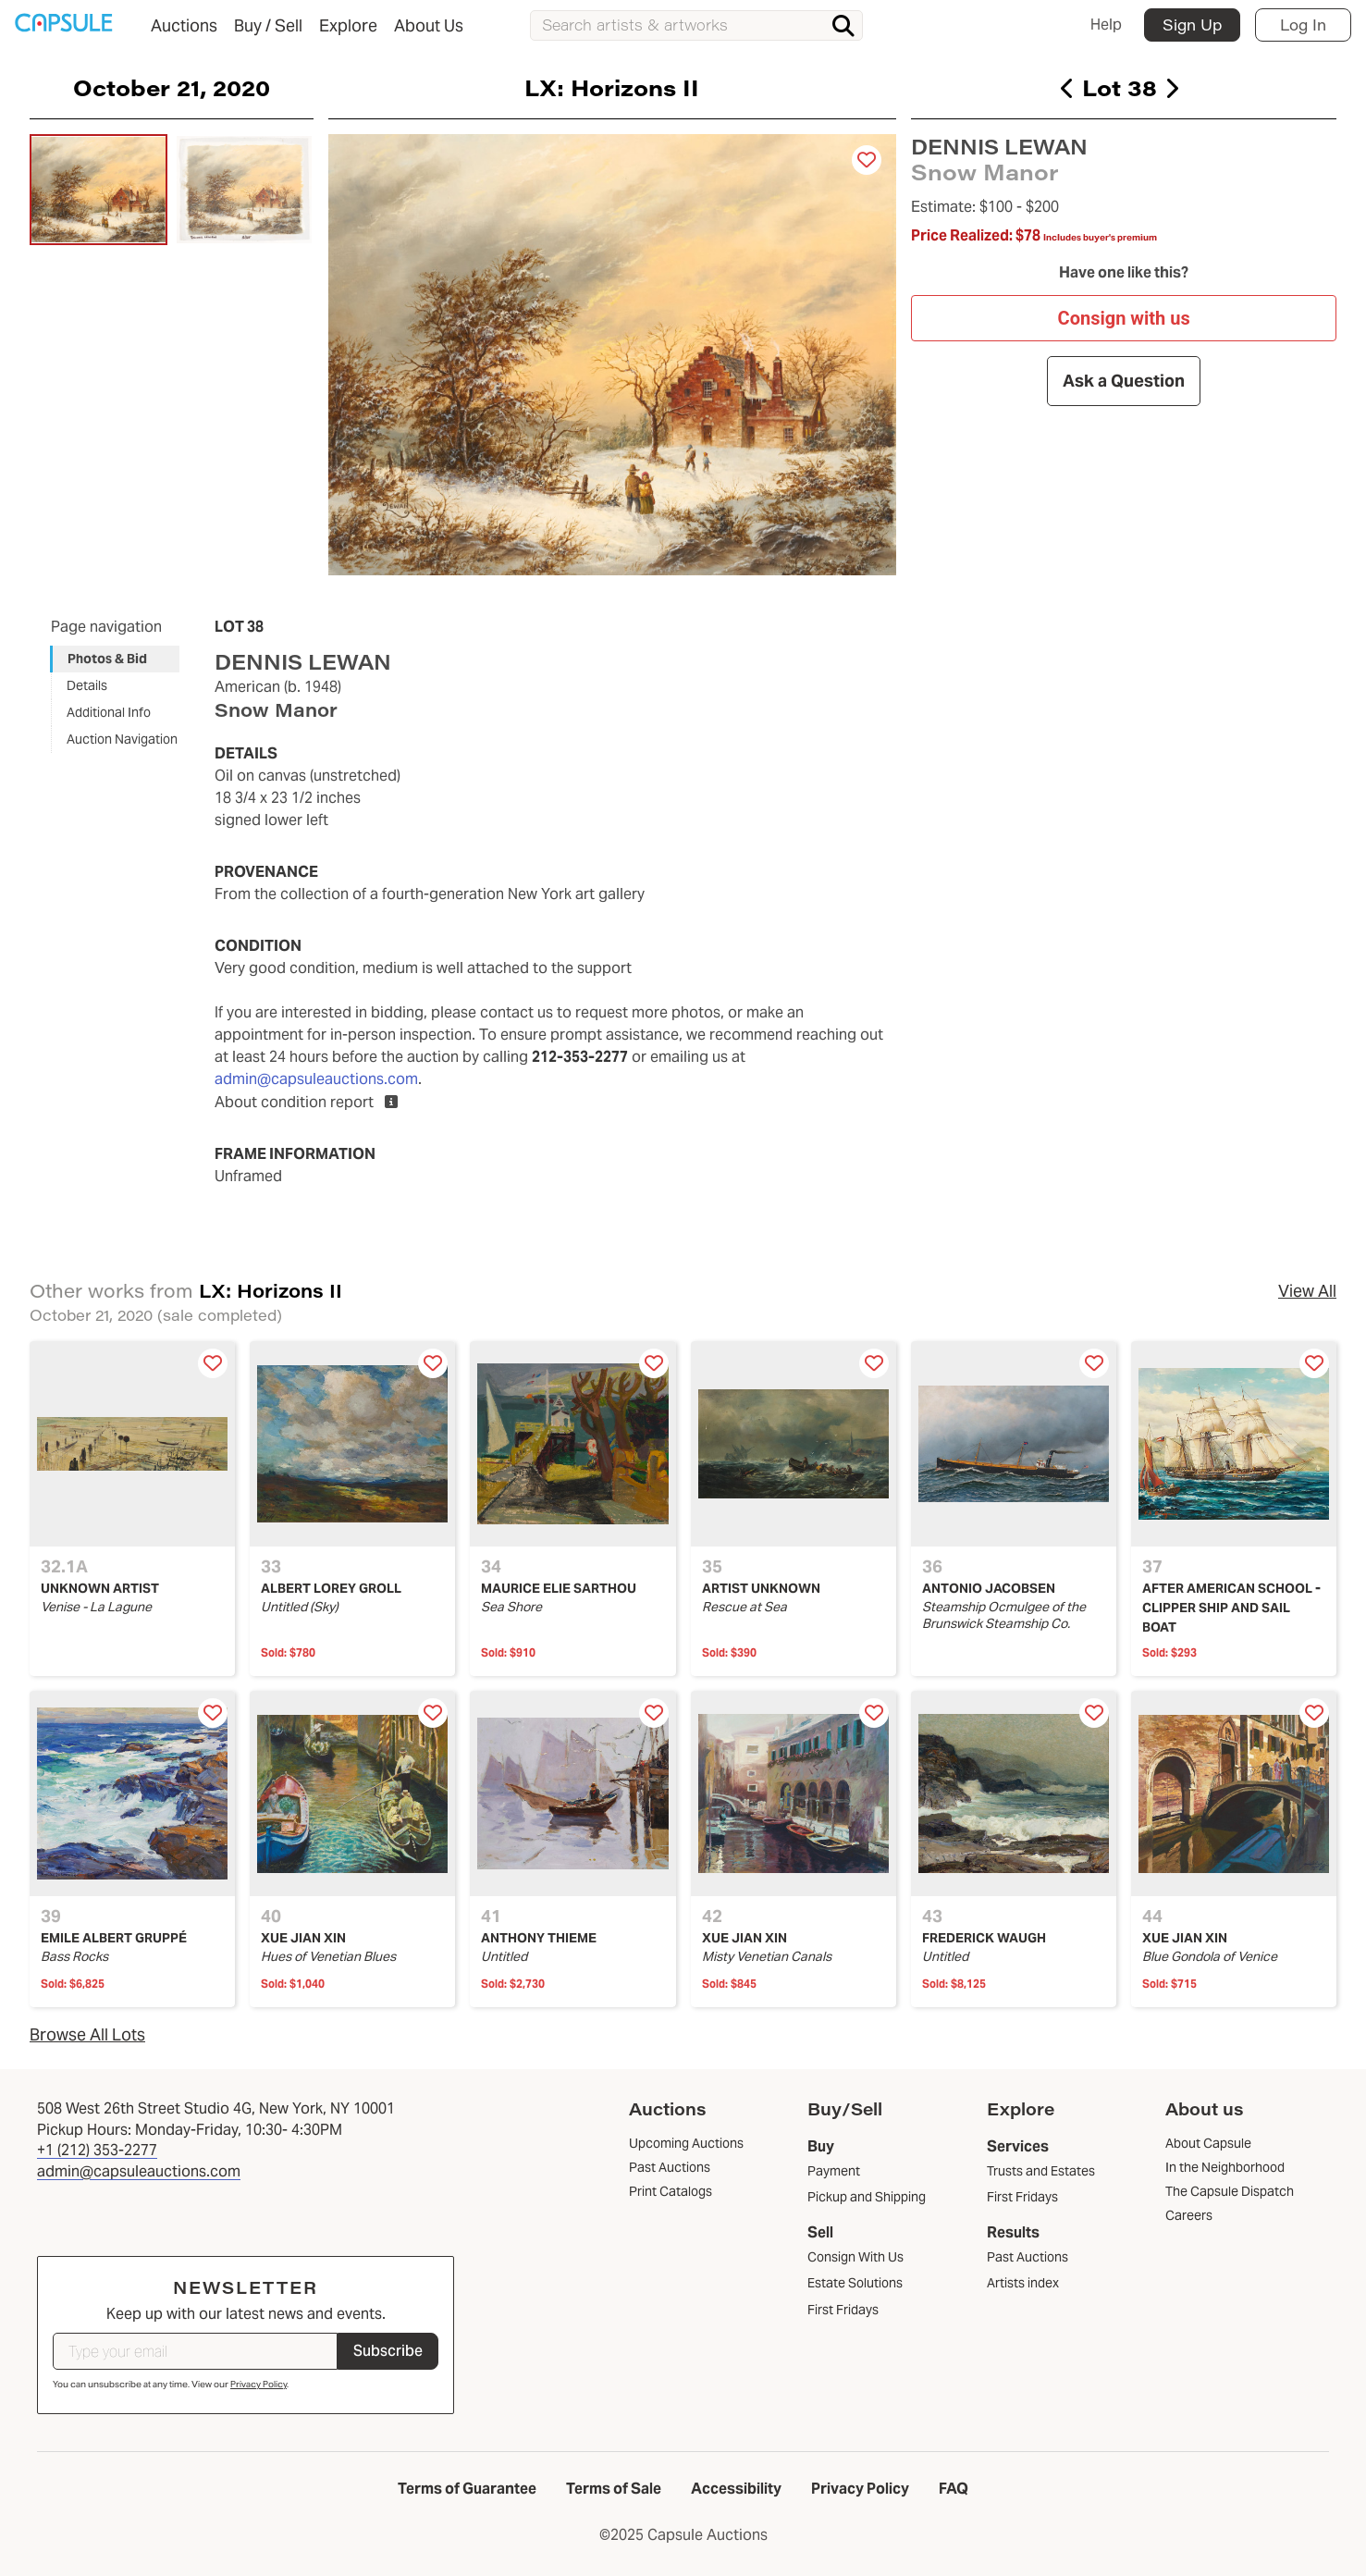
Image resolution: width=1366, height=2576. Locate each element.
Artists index (1023, 2282)
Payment (833, 2171)
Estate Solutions (855, 2282)
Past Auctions (1027, 2257)
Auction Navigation (122, 739)
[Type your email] (195, 2351)
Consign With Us (855, 2257)
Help (1106, 24)
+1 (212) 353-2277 (97, 2150)
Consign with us (1123, 317)
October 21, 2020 (171, 87)
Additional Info (109, 712)
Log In (1303, 24)
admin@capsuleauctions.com (316, 1079)
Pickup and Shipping (866, 2196)
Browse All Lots (87, 2034)
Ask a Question (1124, 380)
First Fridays (843, 2309)
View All (1307, 1290)
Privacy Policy (258, 2384)
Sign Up (1192, 24)
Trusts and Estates (1041, 2171)
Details (87, 685)
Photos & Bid (107, 658)
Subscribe (388, 2350)
